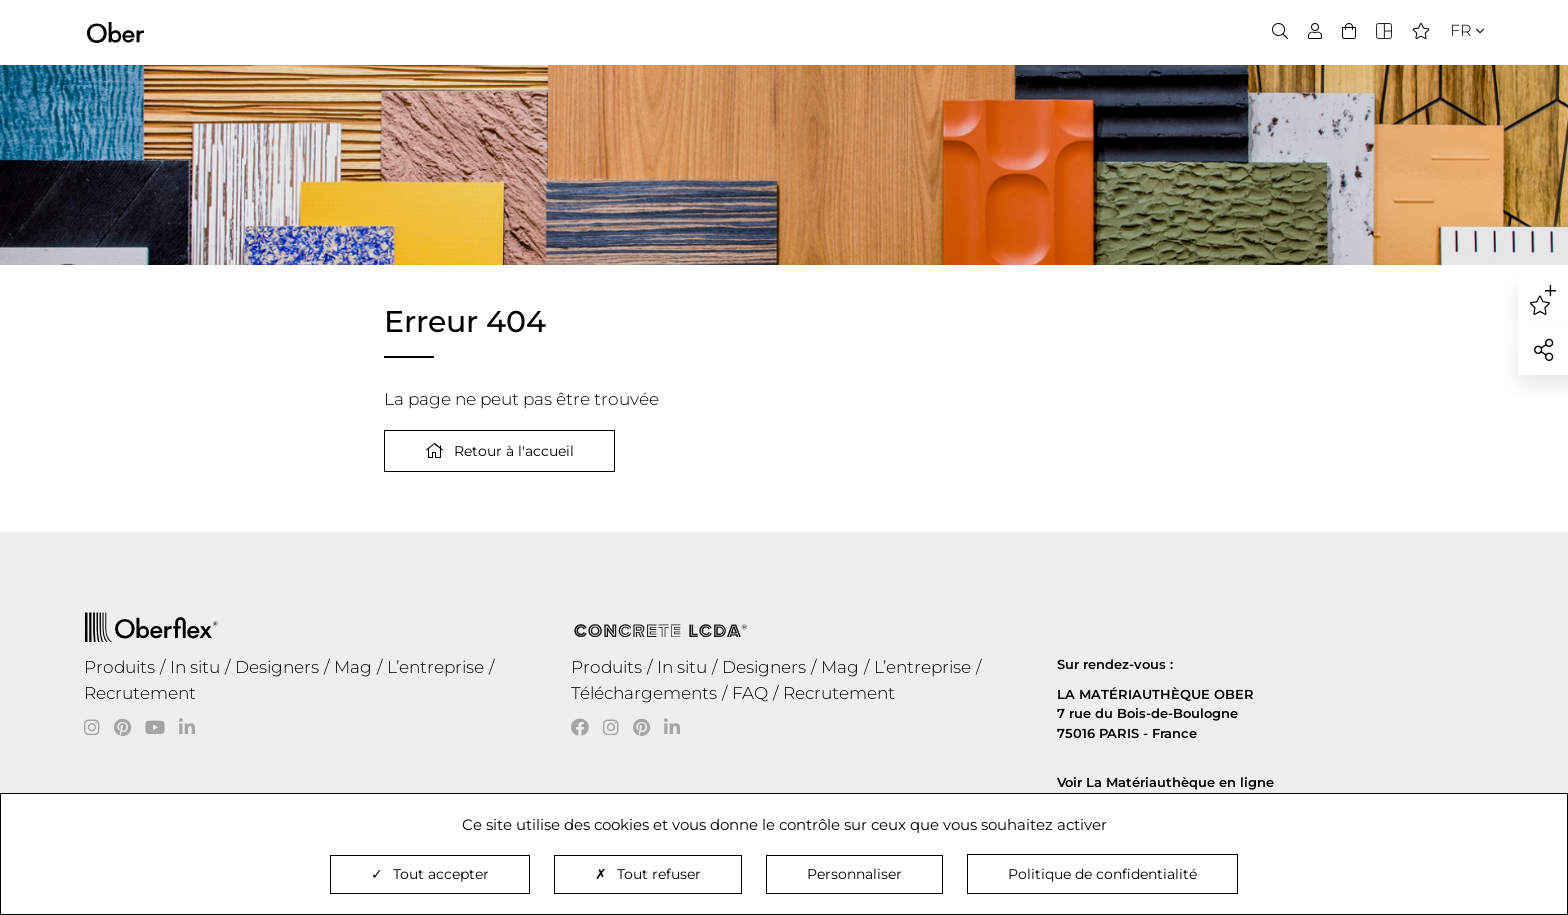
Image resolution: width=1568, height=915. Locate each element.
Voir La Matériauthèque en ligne (1165, 782)
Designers (277, 667)
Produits (119, 667)
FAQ (750, 693)
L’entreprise (435, 667)
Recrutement (140, 693)
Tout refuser (648, 874)
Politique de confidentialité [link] (1102, 874)
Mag (353, 667)
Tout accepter (430, 874)
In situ (195, 667)
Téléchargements (644, 693)
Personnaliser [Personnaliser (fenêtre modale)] (854, 874)
